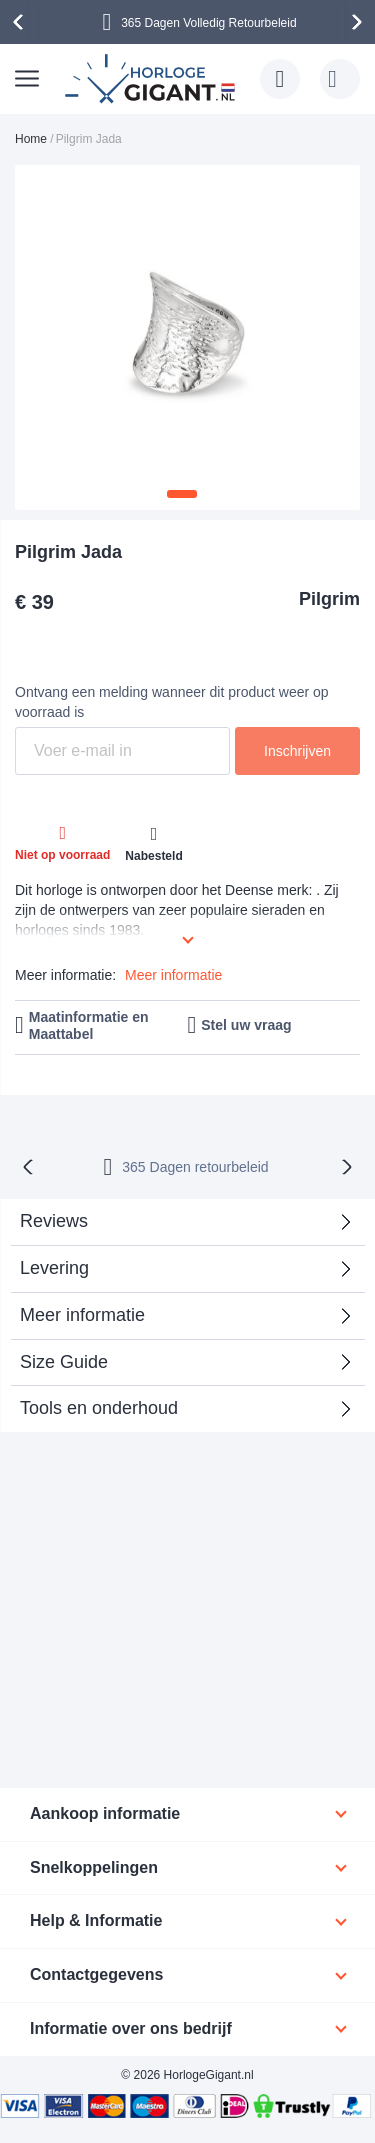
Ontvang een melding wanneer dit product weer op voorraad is (172, 702)
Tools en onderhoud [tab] (99, 1408)
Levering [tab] (54, 1268)
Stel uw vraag (246, 1025)
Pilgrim (329, 599)
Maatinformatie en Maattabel (89, 1025)
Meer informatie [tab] (82, 1315)
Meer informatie (173, 975)
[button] (182, 494)
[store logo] (152, 79)
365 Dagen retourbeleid (195, 1167)
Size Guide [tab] (64, 1362)
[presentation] (21, 22)
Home (31, 139)
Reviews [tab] (54, 1221)
